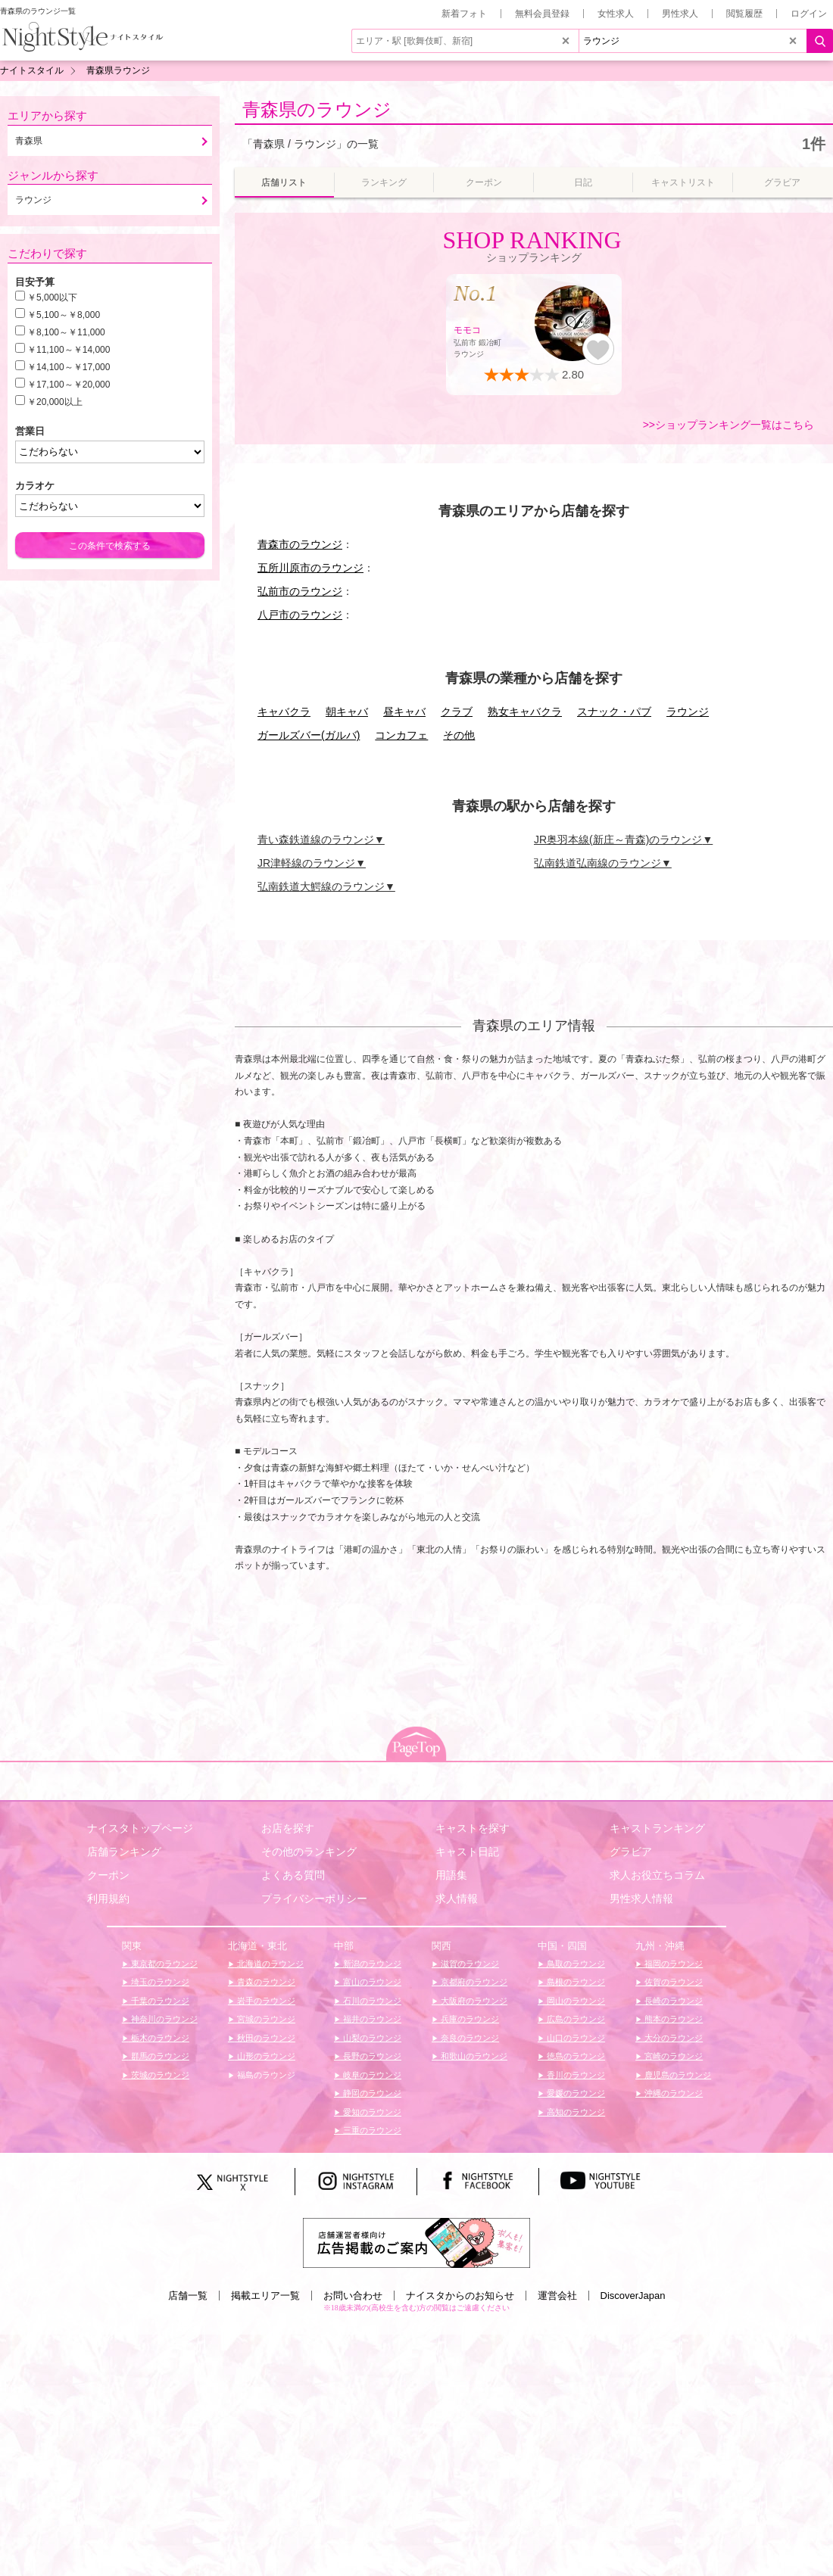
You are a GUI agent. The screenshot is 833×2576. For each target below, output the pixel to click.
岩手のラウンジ (265, 2000)
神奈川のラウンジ (163, 2018)
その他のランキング (309, 1852)
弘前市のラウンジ (299, 591)
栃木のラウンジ (159, 2037)
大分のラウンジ (672, 2037)
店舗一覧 (187, 2295)
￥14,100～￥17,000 (68, 367)
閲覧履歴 (744, 13)
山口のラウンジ (574, 2037)
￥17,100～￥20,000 (68, 384)
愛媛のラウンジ (574, 2093)
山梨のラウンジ (371, 2037)
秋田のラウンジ (265, 2037)
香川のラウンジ (574, 2074)
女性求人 (615, 13)
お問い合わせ (352, 2295)
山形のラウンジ (265, 2055)
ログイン (809, 13)
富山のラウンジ (371, 1981)
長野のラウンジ (371, 2055)
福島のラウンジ (265, 2074)
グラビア (631, 1852)
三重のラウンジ (371, 2130)
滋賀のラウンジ (468, 1963)
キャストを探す (472, 1828)
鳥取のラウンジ (574, 1963)
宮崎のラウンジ (672, 2055)
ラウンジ (687, 712)
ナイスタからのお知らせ (460, 2295)
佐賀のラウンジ (672, 1981)
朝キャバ (347, 712)
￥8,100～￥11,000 (66, 332)
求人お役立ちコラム (657, 1875)
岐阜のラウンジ (371, 2074)
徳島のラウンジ (574, 2055)
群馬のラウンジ (159, 2055)
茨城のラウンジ (159, 2074)
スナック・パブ (614, 712)
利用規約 (108, 1898)
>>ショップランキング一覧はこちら (728, 425)
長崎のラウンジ (672, 2000)
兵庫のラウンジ (468, 2018)
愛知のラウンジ (371, 2112)
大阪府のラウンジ (472, 2000)
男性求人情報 (641, 1898)
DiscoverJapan (633, 2295)
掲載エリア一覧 (265, 2295)
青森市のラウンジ (299, 544)
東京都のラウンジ (163, 1963)
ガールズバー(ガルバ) (308, 735)
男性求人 (680, 13)
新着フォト (464, 13)
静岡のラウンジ (371, 2093)
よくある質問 (293, 1875)
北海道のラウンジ (269, 1963)
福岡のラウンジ (672, 1963)
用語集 (451, 1875)
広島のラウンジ (574, 2018)
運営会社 (557, 2295)
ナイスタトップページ (140, 1828)
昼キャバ (404, 712)
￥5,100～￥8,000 (63, 315)
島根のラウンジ (574, 1981)
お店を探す (287, 1828)
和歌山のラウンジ (472, 2055)
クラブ (457, 712)
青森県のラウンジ (317, 109)
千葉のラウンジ (159, 2000)
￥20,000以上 (55, 402)
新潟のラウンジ (371, 1963)
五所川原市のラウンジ (310, 568)
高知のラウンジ (574, 2112)
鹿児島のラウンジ (676, 2074)
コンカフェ (401, 735)
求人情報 (456, 1898)
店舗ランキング (124, 1852)
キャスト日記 (467, 1852)
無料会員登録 (542, 13)
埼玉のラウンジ (159, 1981)
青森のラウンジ (265, 1981)
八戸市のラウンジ (299, 615)
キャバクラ (283, 712)
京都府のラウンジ (472, 1981)
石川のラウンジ (371, 2000)
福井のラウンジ (371, 2018)
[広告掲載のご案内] (416, 2242)
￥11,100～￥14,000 (68, 349)
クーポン (108, 1875)
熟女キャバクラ (525, 712)
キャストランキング (657, 1828)
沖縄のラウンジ (672, 2093)
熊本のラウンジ (672, 2018)
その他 (459, 735)
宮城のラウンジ (265, 2018)
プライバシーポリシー (314, 1898)
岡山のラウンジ (574, 2000)
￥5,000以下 (52, 297)
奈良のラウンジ (468, 2037)
